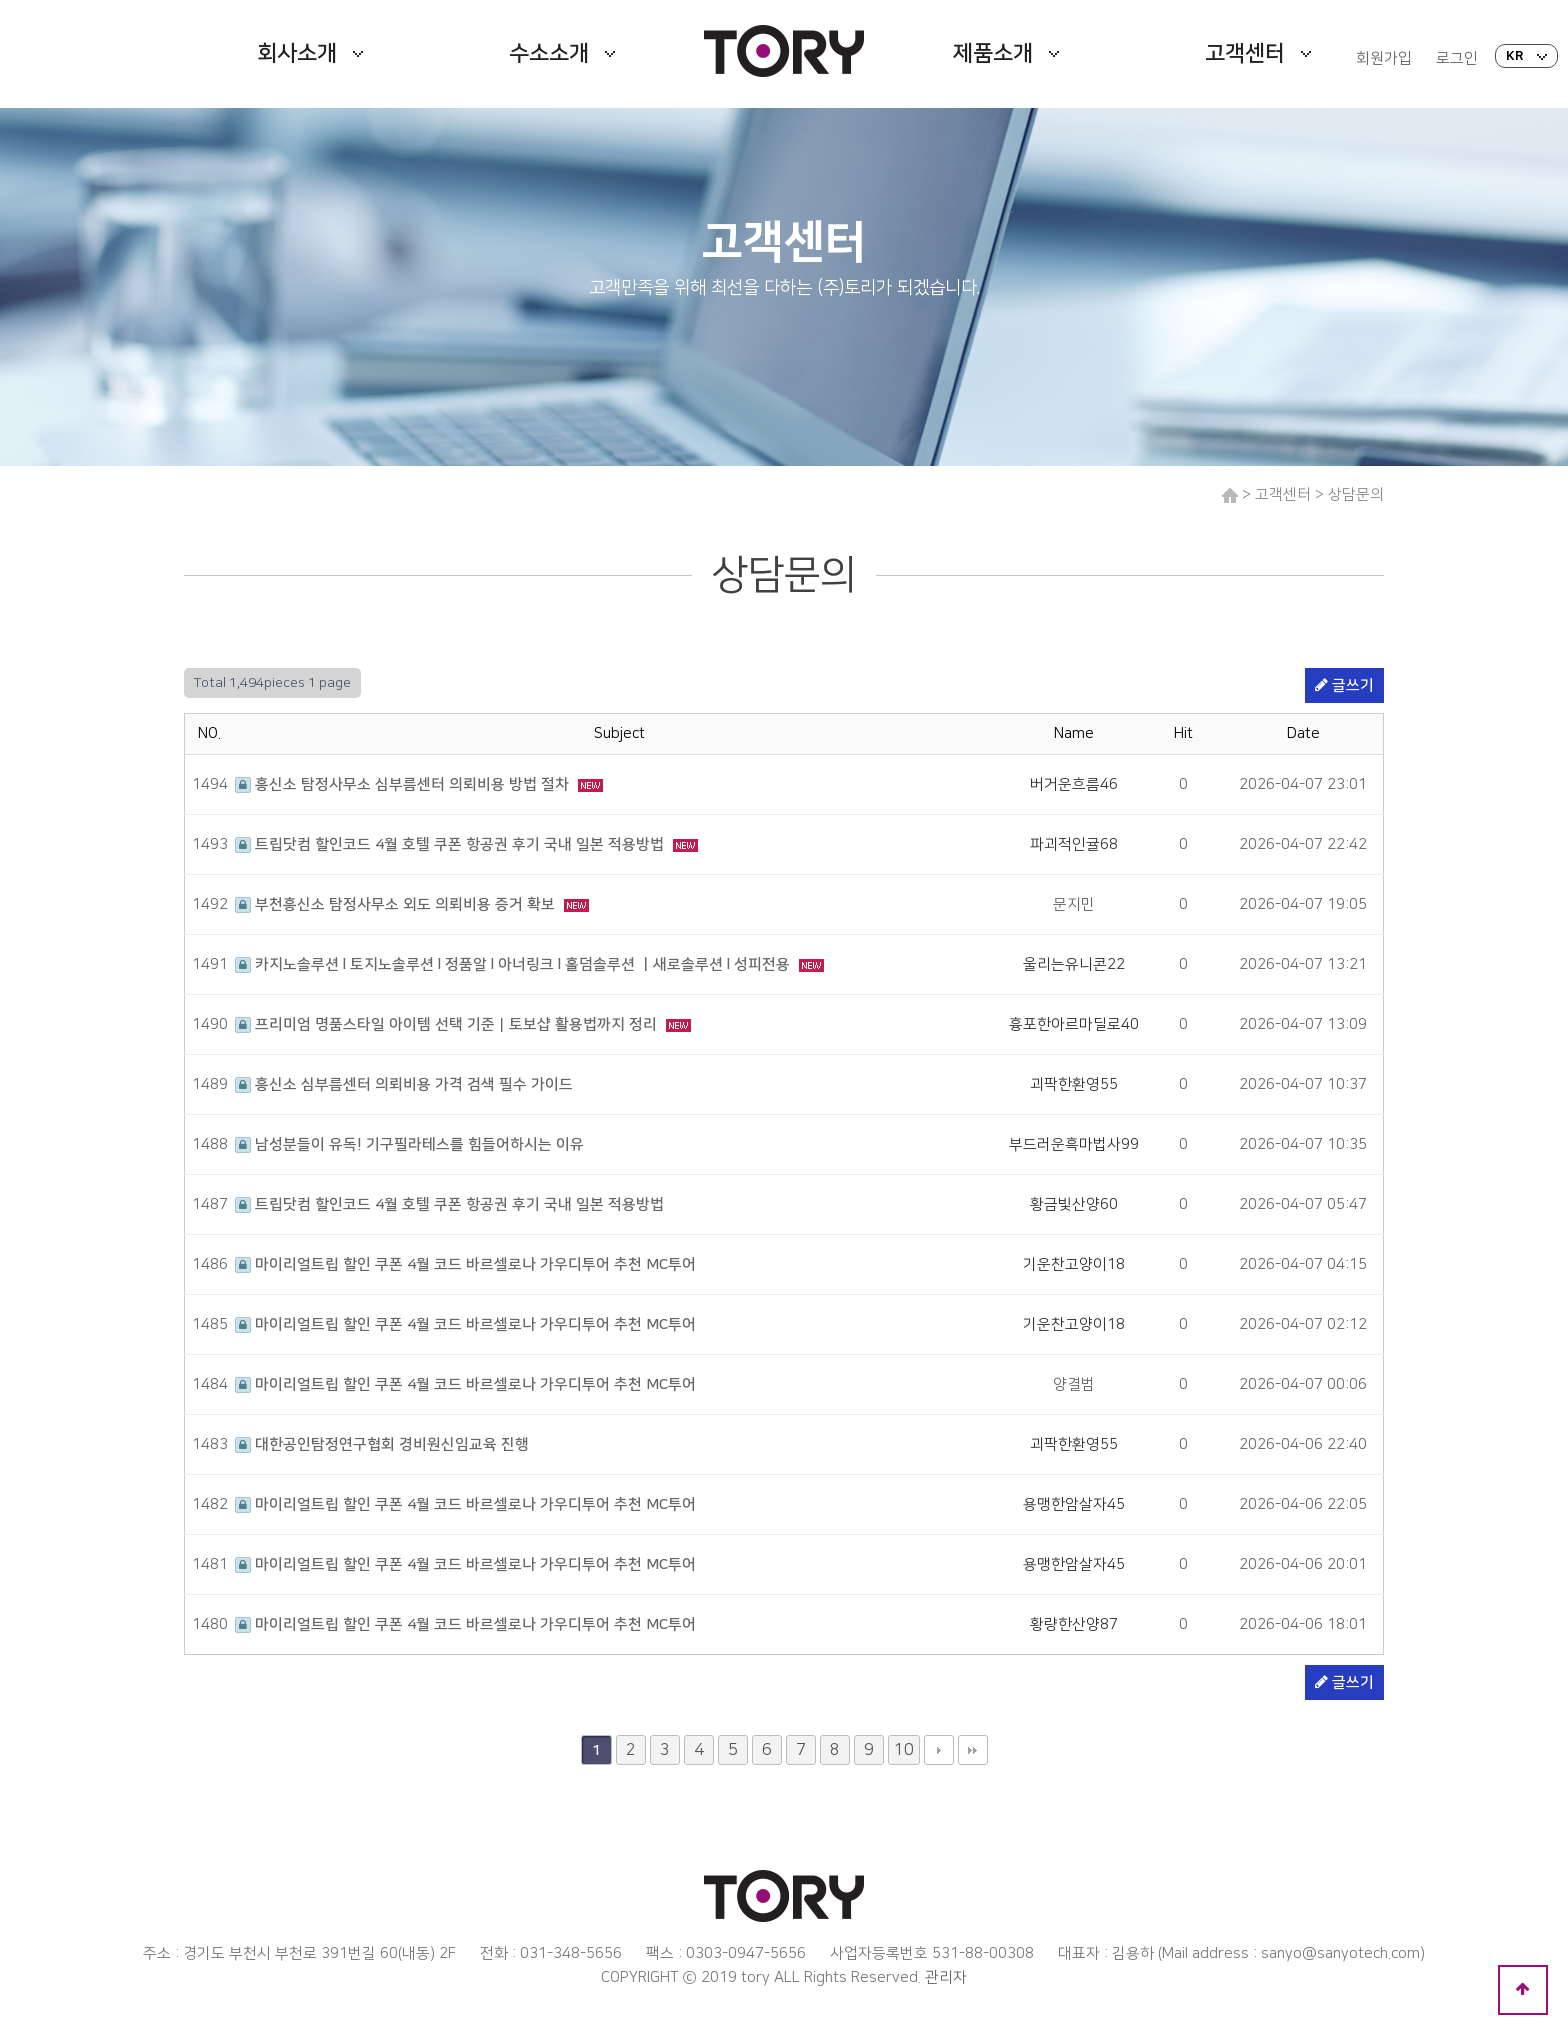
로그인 (1457, 58)
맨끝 (973, 1750)
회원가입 (1384, 58)
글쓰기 (1344, 685)
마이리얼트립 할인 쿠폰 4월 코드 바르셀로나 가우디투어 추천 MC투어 (465, 1264)
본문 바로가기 (0, 0)
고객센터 (1258, 53)
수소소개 (562, 53)
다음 (939, 1750)
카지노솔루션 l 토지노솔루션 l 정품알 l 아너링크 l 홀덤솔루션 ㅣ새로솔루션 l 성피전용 (514, 964)
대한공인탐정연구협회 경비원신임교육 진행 (382, 1444)
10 (904, 1750)
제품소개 (1006, 53)
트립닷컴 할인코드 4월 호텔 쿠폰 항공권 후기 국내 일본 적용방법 (451, 844)
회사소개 (310, 53)
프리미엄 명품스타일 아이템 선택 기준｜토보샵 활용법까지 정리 (448, 1024)
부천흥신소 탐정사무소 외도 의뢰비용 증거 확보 (397, 904)
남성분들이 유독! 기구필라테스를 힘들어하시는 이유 (409, 1144)
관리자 (946, 1977)
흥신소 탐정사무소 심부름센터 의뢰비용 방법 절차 (404, 784)
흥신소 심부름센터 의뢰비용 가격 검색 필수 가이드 (404, 1084)
